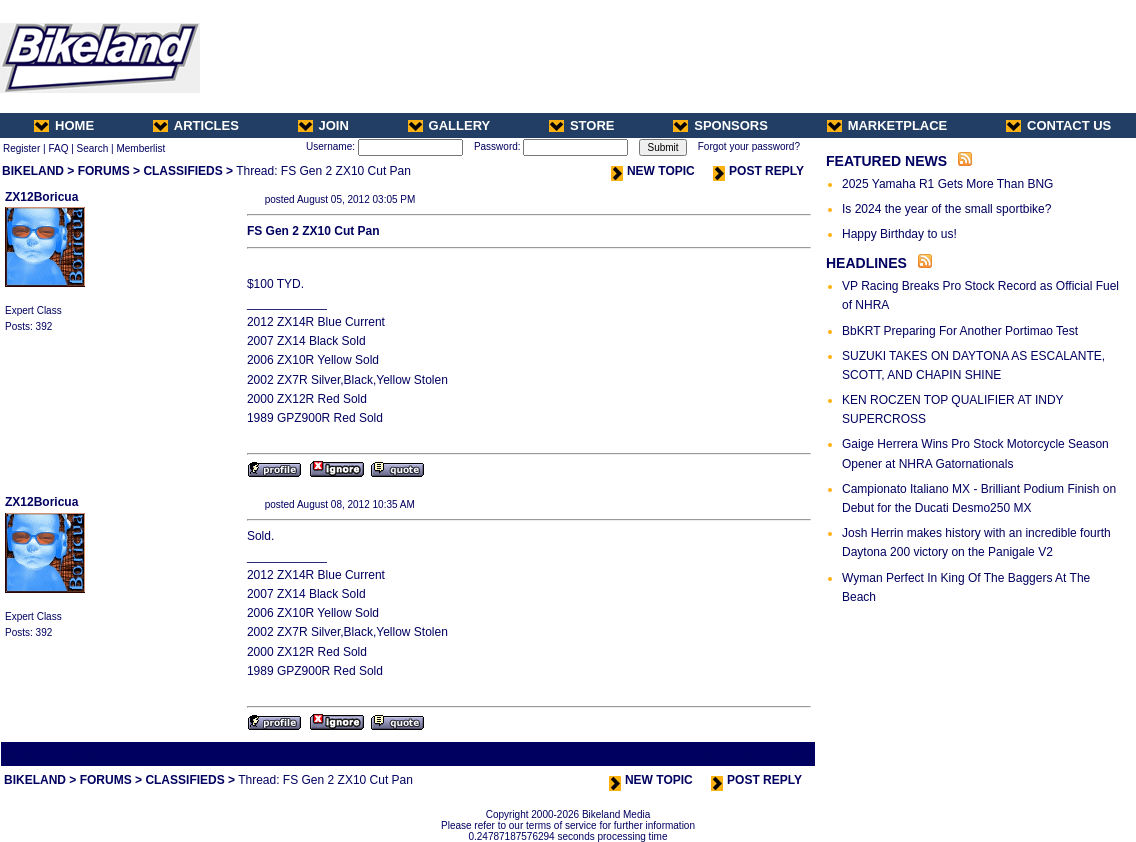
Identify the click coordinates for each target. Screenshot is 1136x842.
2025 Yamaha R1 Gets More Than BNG (947, 184)
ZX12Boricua (41, 197)
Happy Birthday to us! (899, 234)
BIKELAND (33, 171)
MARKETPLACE (887, 125)
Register (21, 148)
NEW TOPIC (653, 171)
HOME (64, 125)
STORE (582, 125)
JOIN (323, 125)
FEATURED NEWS (886, 161)
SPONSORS (720, 125)
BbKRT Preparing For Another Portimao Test (960, 331)
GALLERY (449, 125)
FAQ (58, 148)
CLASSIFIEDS (182, 171)
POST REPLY (758, 171)
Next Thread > (778, 753)
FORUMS (104, 171)
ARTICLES (196, 125)
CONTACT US (1058, 125)
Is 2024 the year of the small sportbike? (946, 209)
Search (93, 148)
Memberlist (140, 148)
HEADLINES (866, 263)
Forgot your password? (749, 146)
